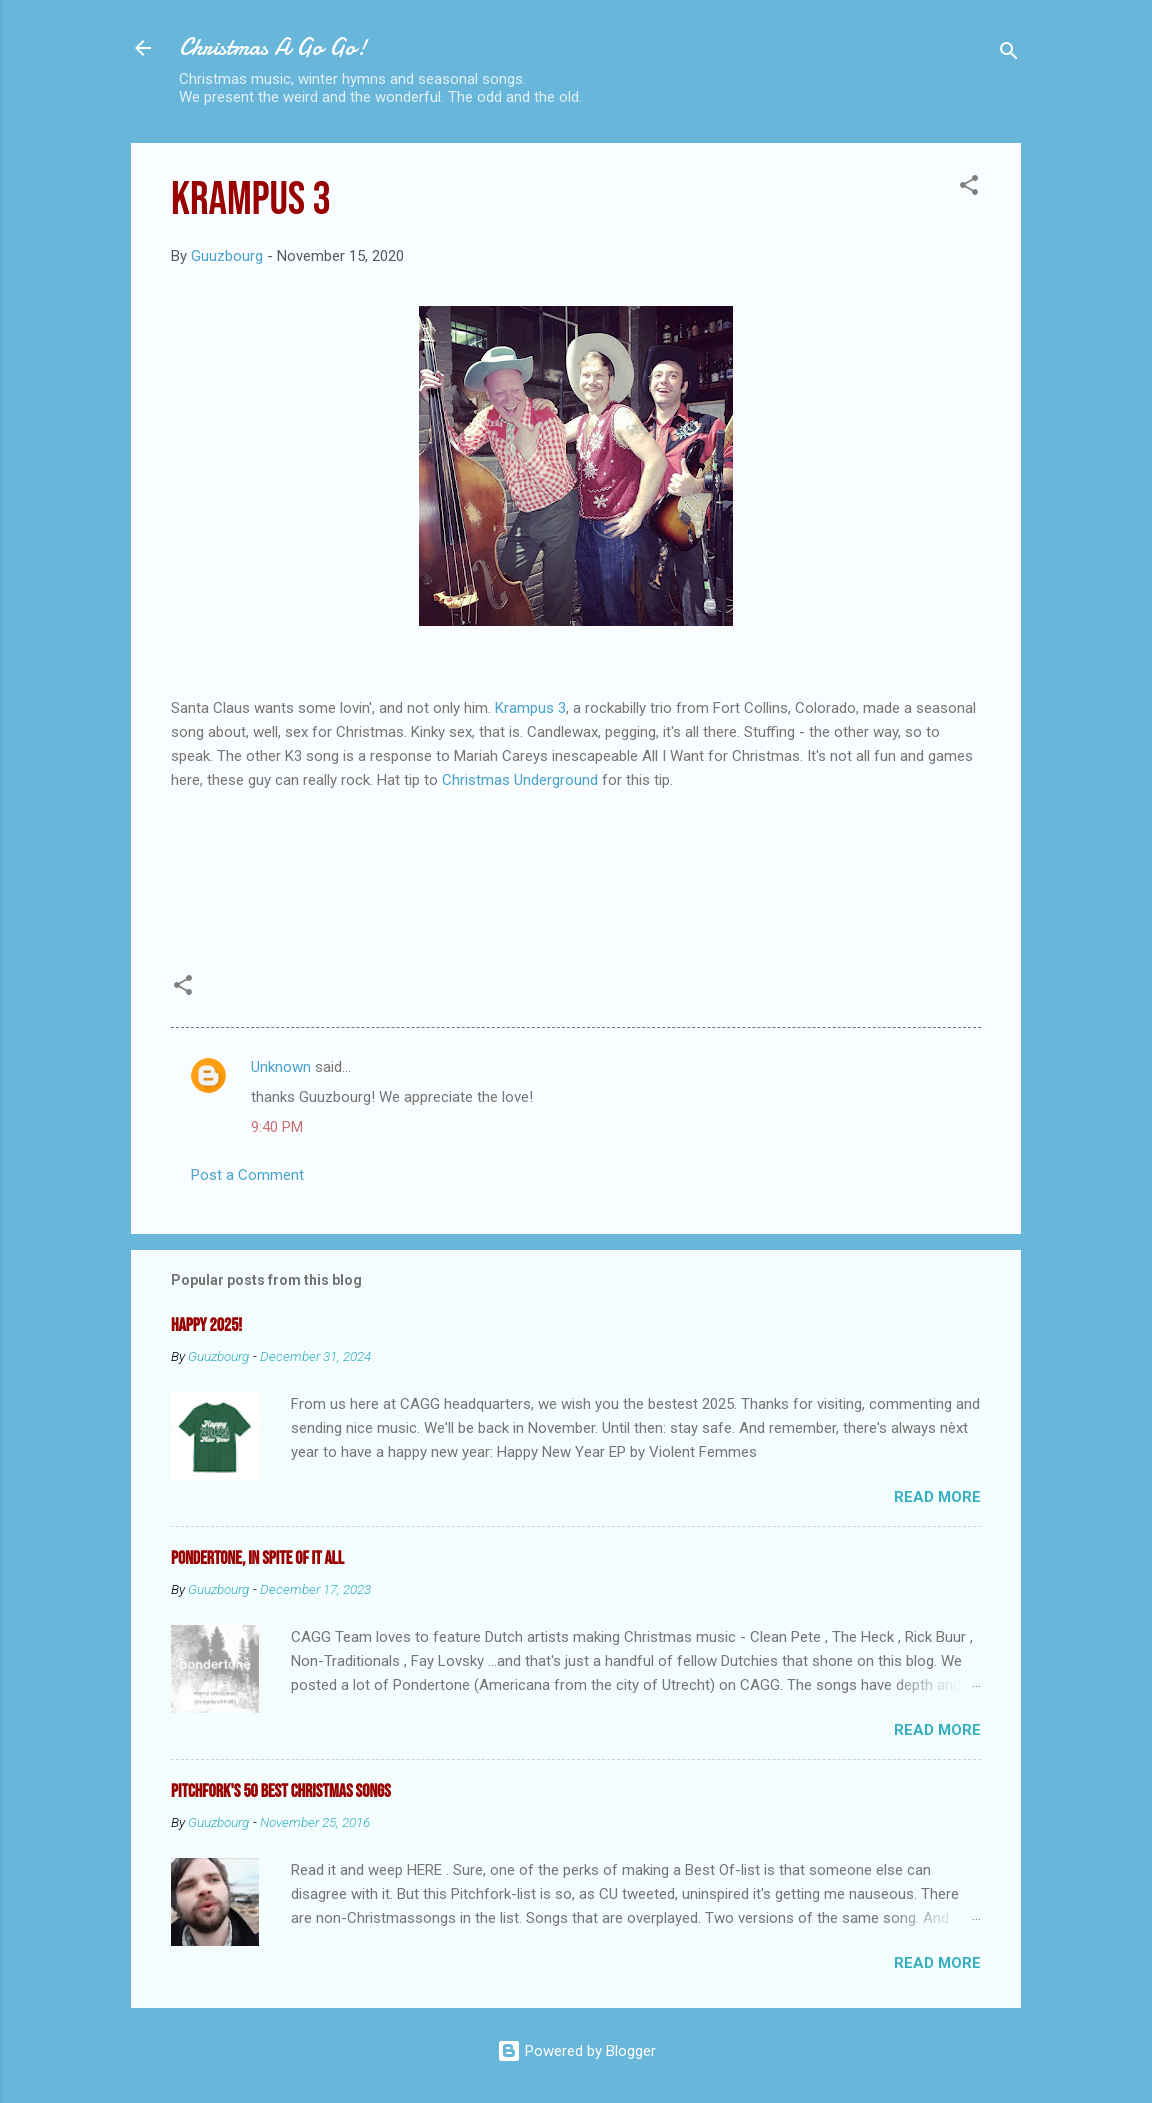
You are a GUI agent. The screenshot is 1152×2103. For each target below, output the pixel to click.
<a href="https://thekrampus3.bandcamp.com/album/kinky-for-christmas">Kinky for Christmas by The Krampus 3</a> (576, 876)
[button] (969, 188)
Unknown (281, 1067)
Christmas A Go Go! (273, 47)
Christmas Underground (520, 780)
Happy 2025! (206, 1325)
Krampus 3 (530, 708)
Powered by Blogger (576, 2051)
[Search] (1009, 54)
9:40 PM (277, 1127)
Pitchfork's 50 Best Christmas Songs (281, 1791)
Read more (937, 1497)
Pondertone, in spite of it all (257, 1558)
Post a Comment (247, 1175)
